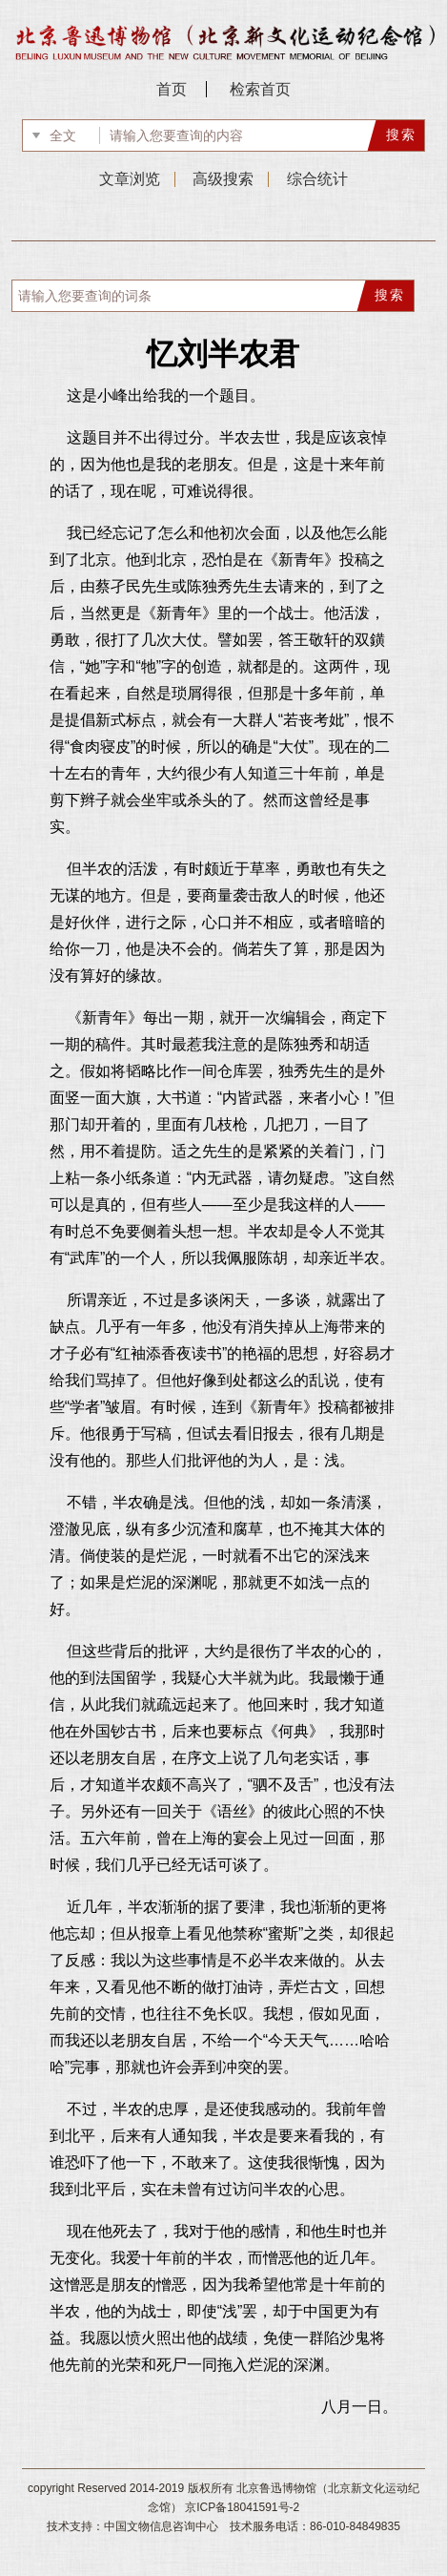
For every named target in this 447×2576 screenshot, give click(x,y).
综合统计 (317, 179)
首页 (171, 89)
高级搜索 (223, 179)
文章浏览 (129, 179)
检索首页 (260, 89)
